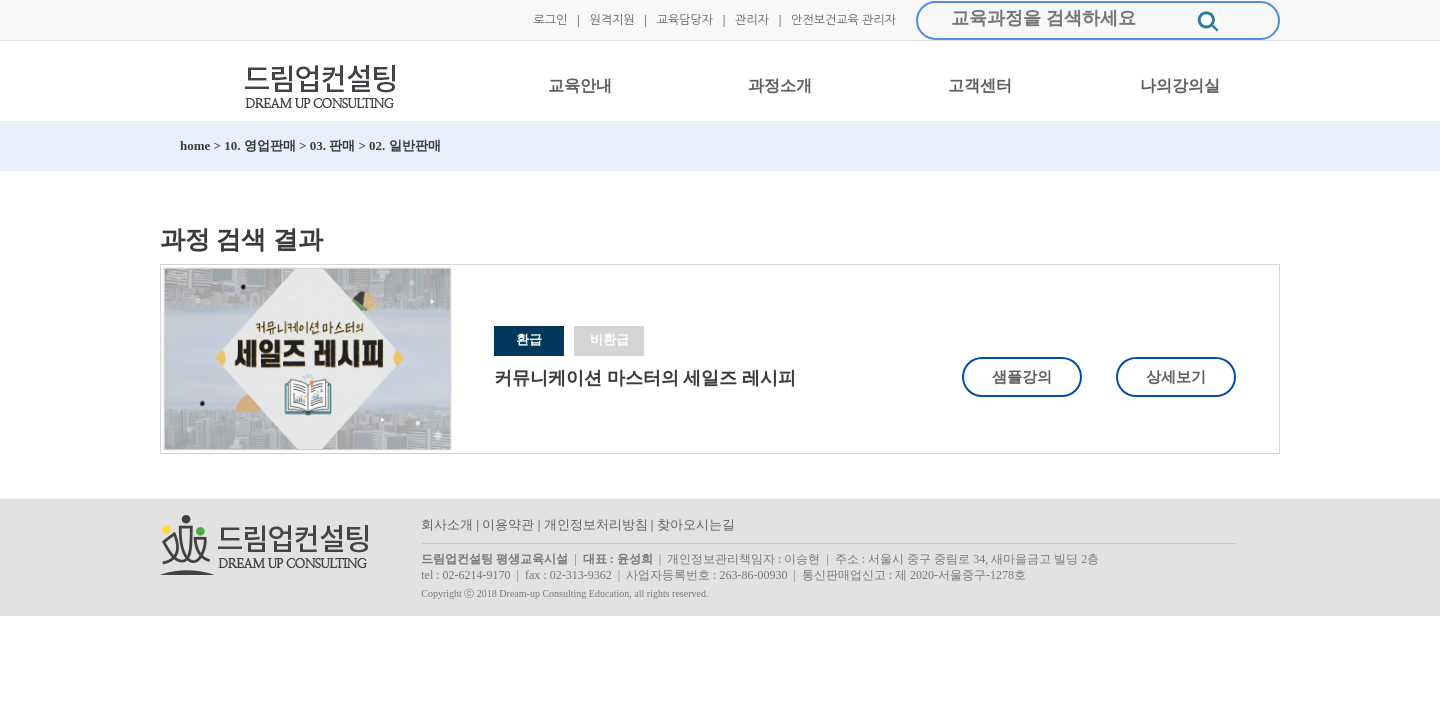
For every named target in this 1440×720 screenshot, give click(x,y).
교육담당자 (685, 20)
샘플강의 (1022, 377)
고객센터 (980, 85)
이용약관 (508, 524)
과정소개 (780, 85)
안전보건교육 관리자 (843, 20)
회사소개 (447, 524)
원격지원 (611, 20)
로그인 (550, 20)
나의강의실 (1180, 85)
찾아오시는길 (696, 524)
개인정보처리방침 (596, 524)
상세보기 (1176, 377)
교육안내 (580, 85)
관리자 (752, 20)
